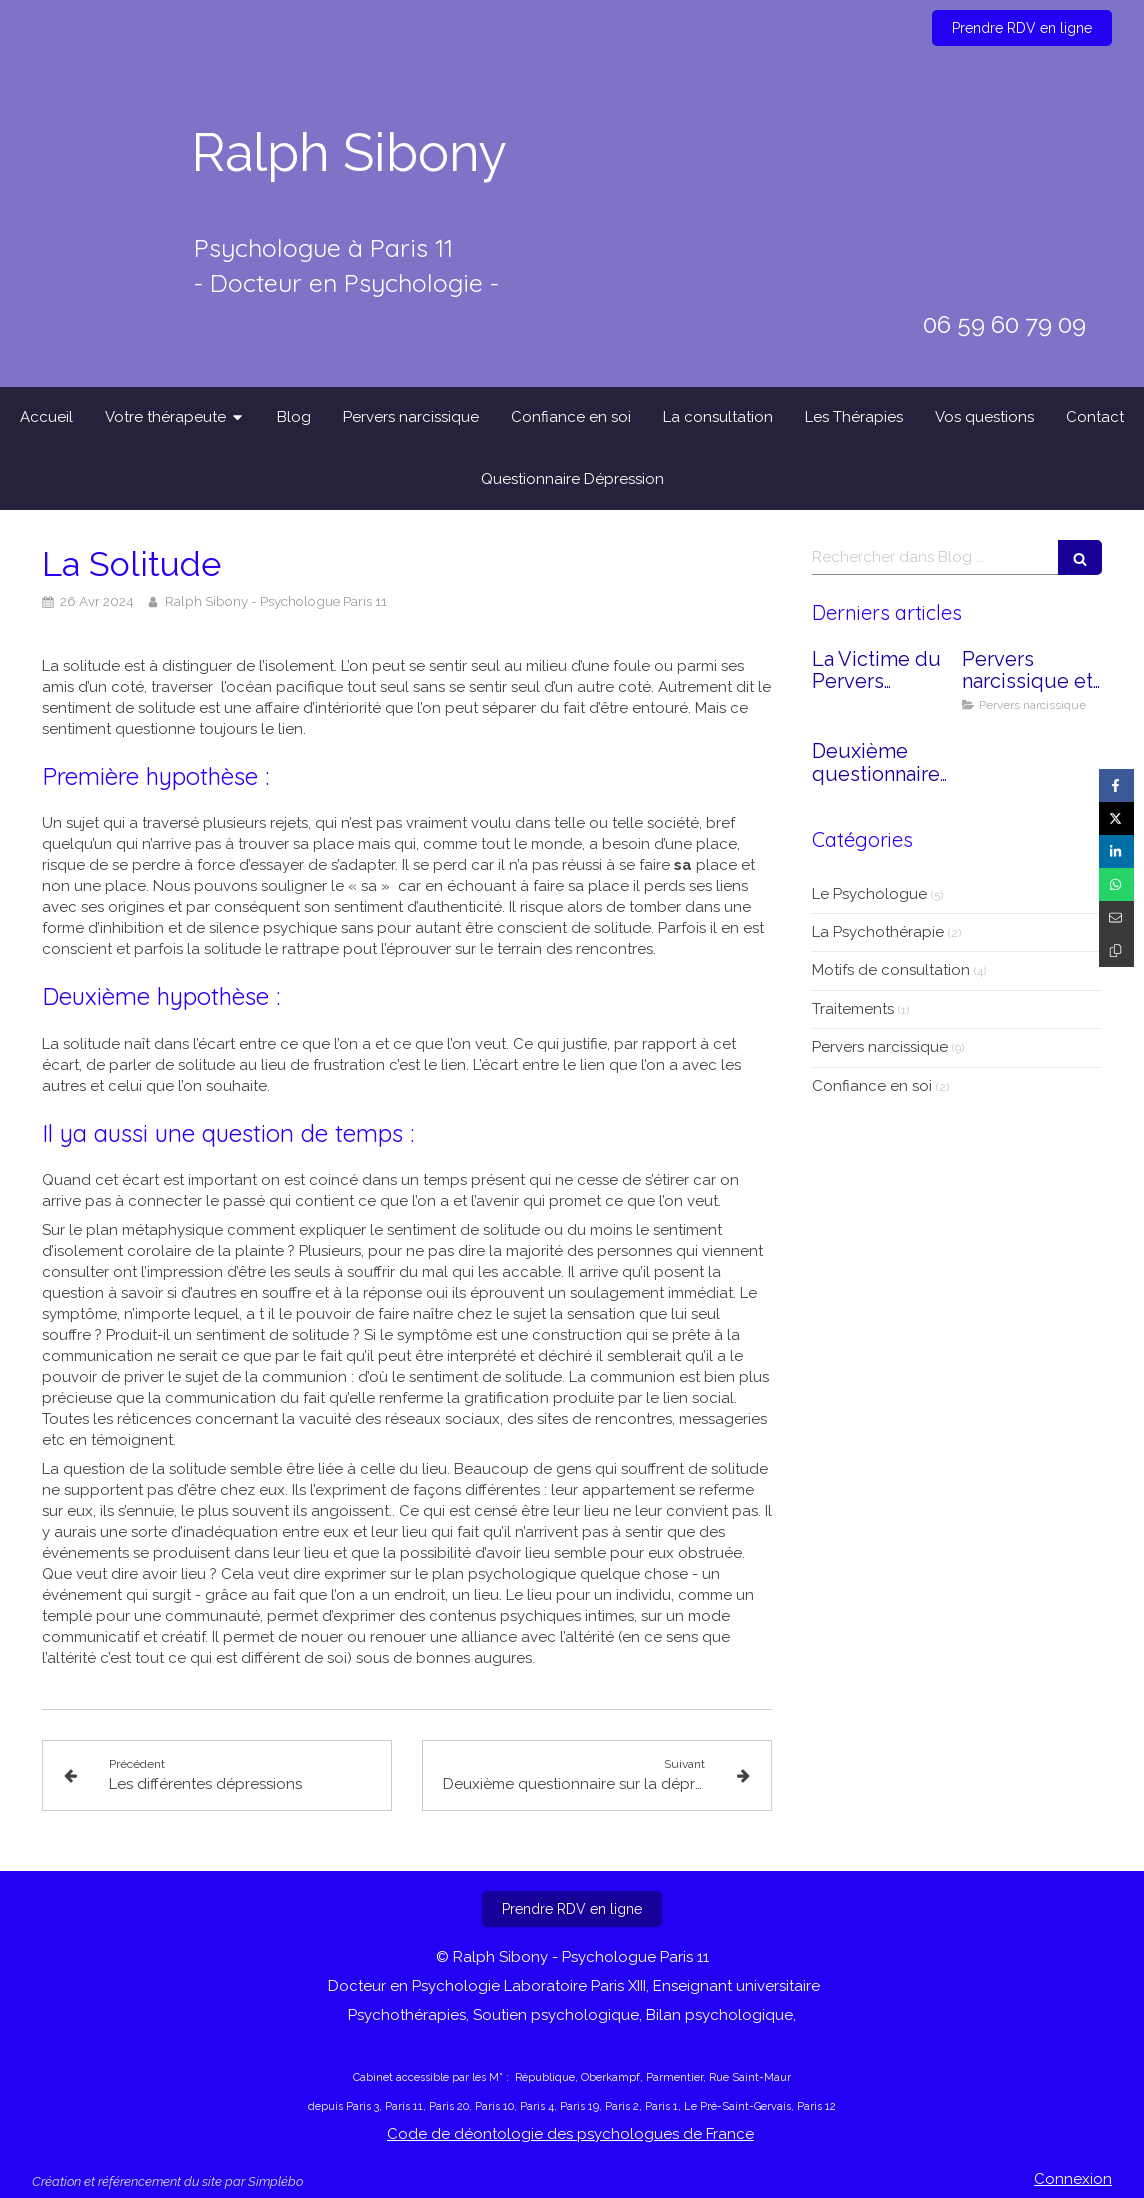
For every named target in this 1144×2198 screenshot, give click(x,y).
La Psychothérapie (878, 932)
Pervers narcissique (880, 1047)
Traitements (853, 1009)
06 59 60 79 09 (1004, 324)
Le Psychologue (869, 894)
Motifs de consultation (891, 970)
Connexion (1073, 2179)
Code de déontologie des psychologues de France (570, 2134)
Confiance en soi (872, 1086)
